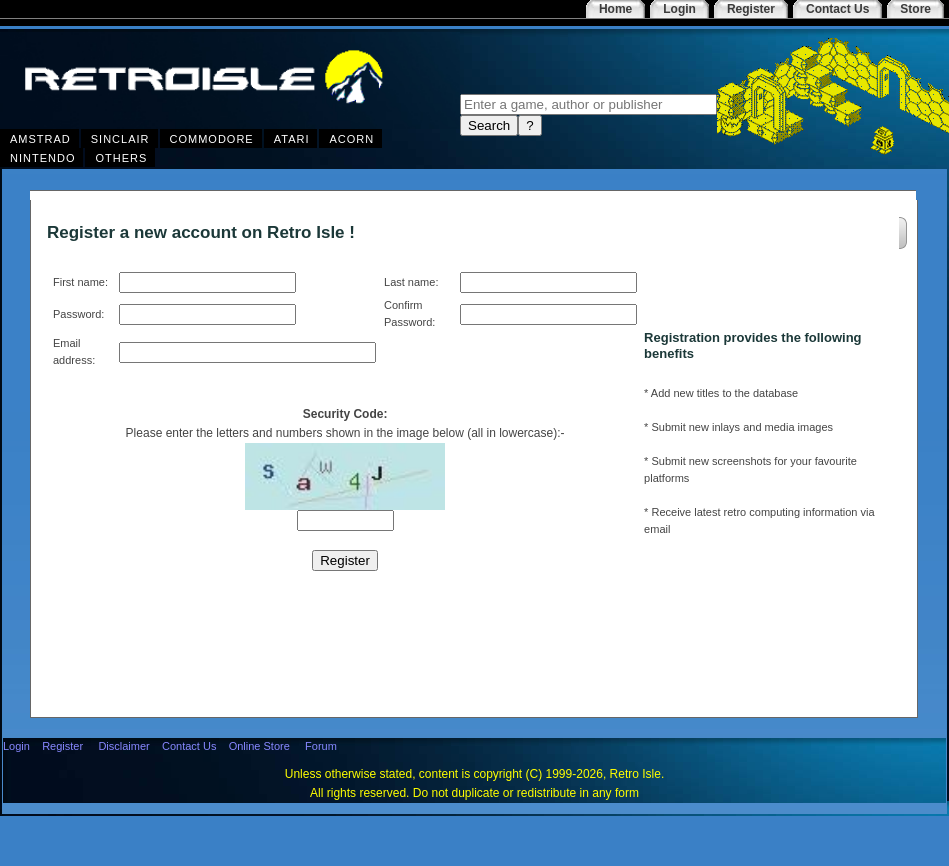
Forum (321, 746)
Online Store (259, 746)
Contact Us (189, 746)
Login (16, 746)
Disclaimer (123, 746)
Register (62, 746)
